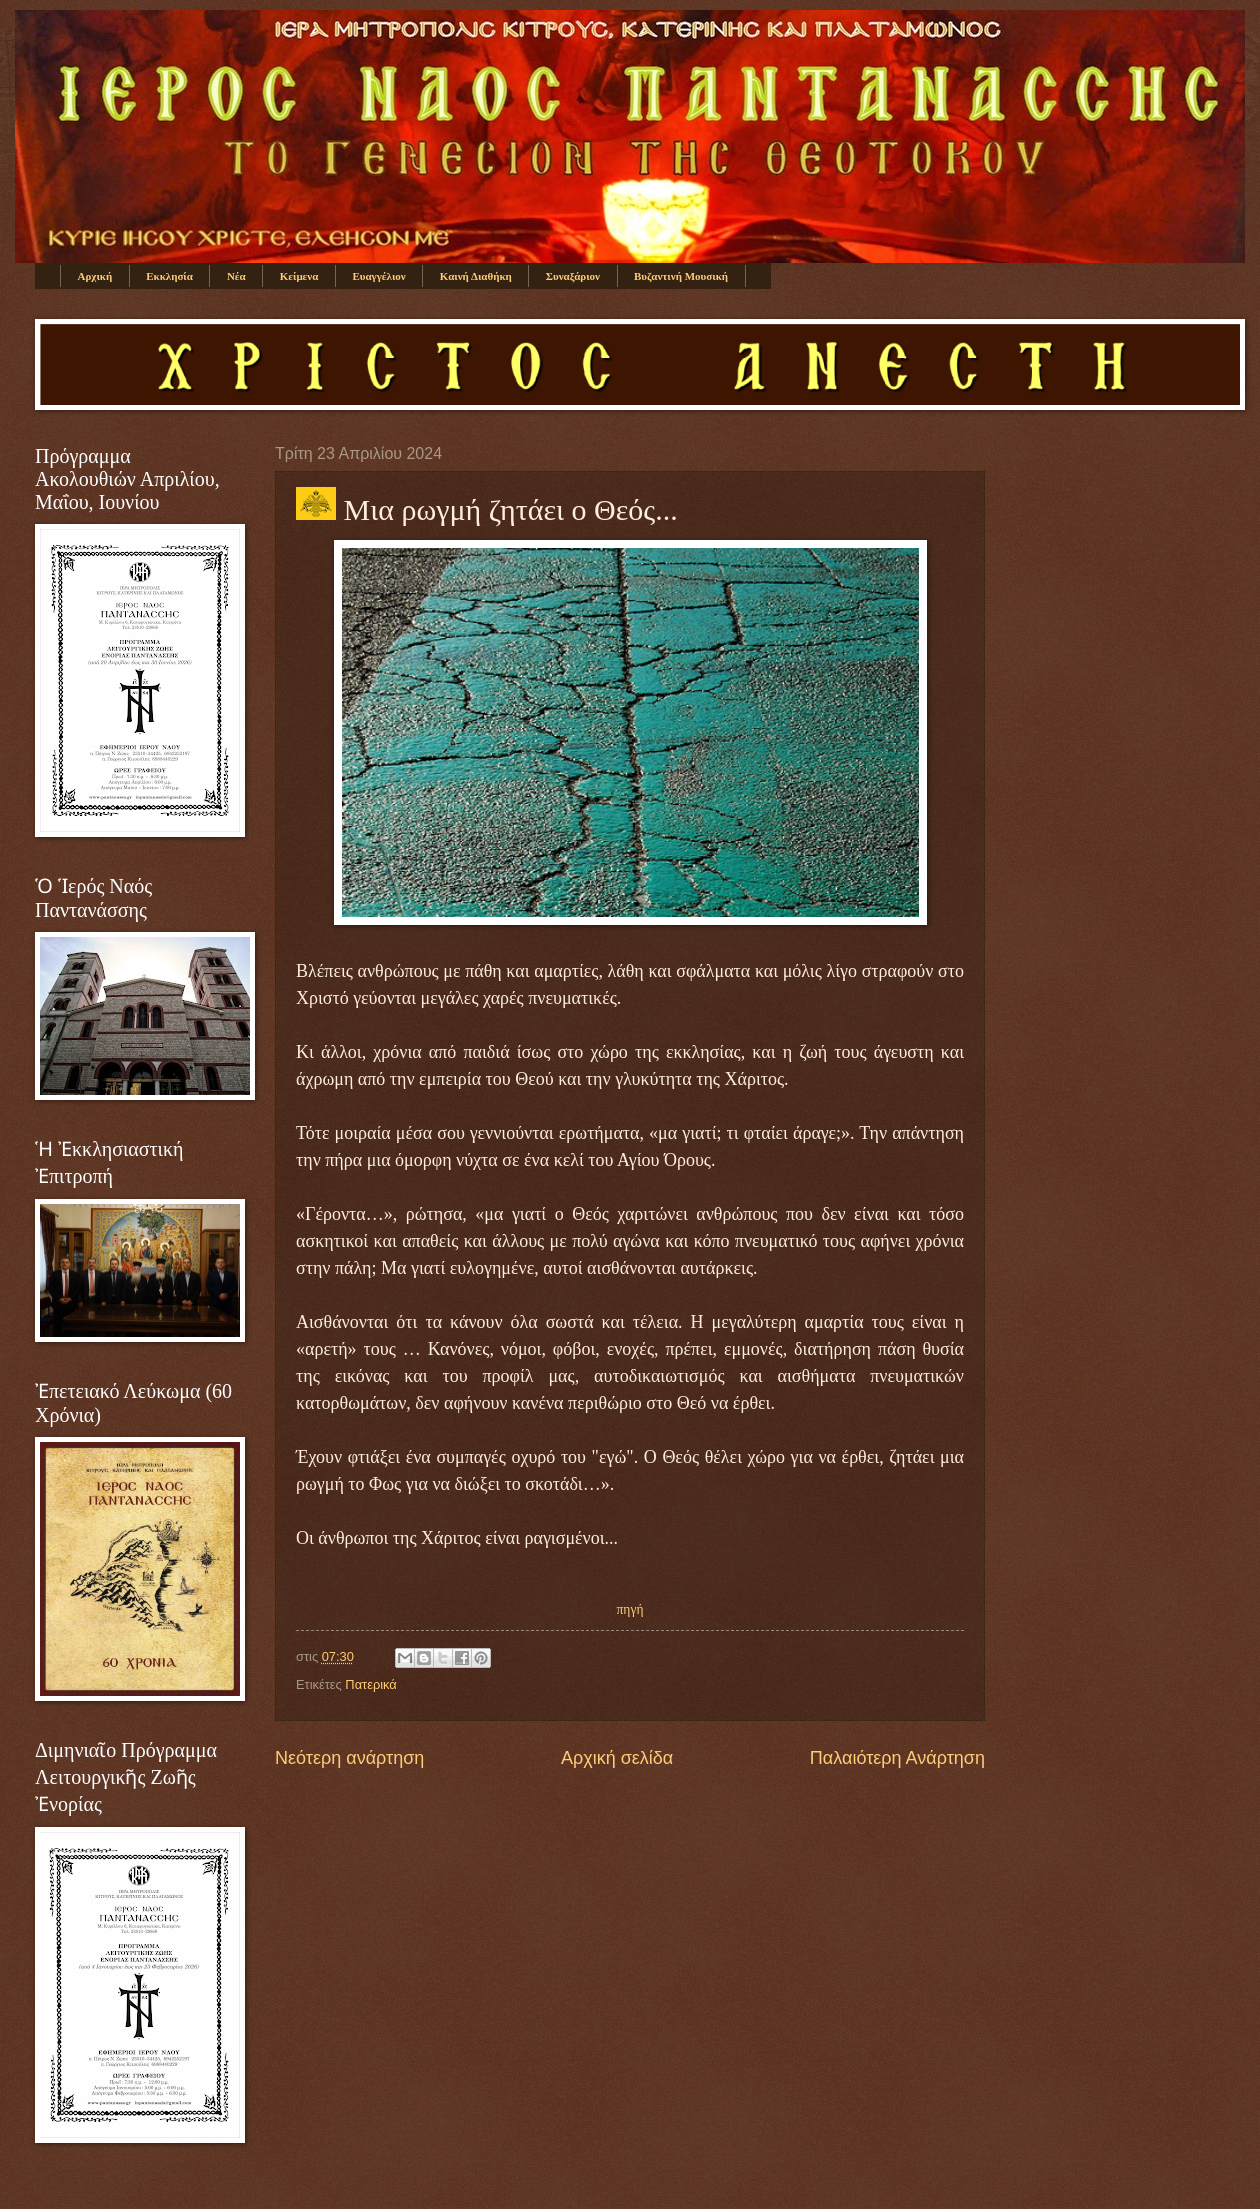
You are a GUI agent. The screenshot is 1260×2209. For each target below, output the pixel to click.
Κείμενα (299, 276)
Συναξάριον (573, 276)
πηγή (630, 1609)
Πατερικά (370, 1684)
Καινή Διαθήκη (476, 276)
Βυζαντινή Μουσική (681, 276)
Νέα (236, 276)
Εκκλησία (169, 276)
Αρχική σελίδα (617, 1758)
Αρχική (95, 276)
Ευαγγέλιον (378, 276)
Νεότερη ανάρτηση (349, 1758)
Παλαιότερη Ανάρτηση (897, 1758)
